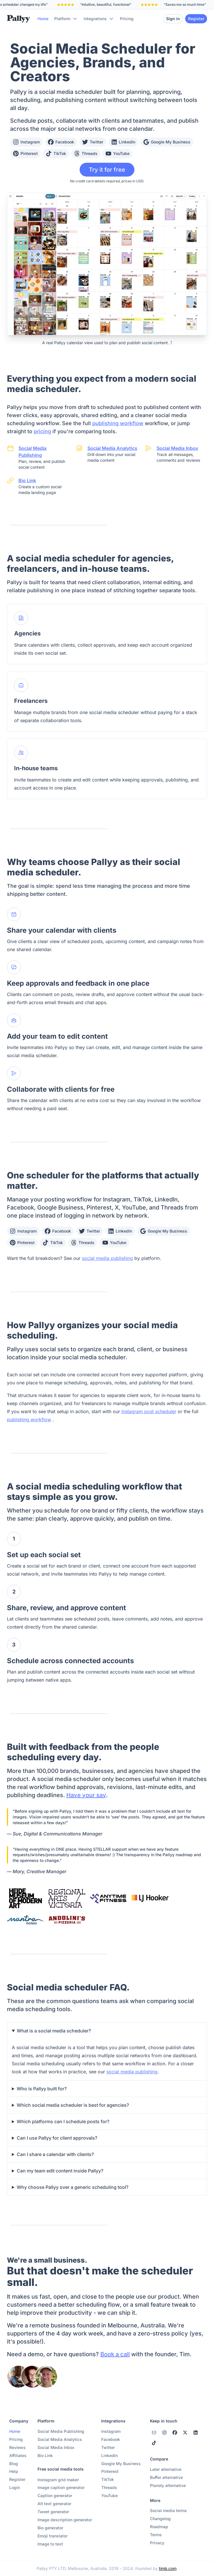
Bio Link (27, 480)
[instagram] (154, 2433)
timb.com (168, 2568)
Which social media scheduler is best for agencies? (73, 2105)
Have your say (86, 1795)
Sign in (173, 18)
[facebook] (175, 2433)
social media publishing (107, 1258)
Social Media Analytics (112, 448)
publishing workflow (117, 423)
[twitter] (185, 2433)
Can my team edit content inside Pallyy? (60, 2171)
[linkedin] (196, 2433)
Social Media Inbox (177, 448)
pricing (42, 431)
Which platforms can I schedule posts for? (63, 2121)
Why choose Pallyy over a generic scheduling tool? (72, 2187)
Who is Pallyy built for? (42, 2089)
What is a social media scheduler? (54, 2031)
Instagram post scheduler (148, 1411)
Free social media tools (60, 2469)
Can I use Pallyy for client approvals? (57, 2138)
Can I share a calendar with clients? (55, 2154)
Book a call (115, 2354)
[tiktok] (154, 2443)
